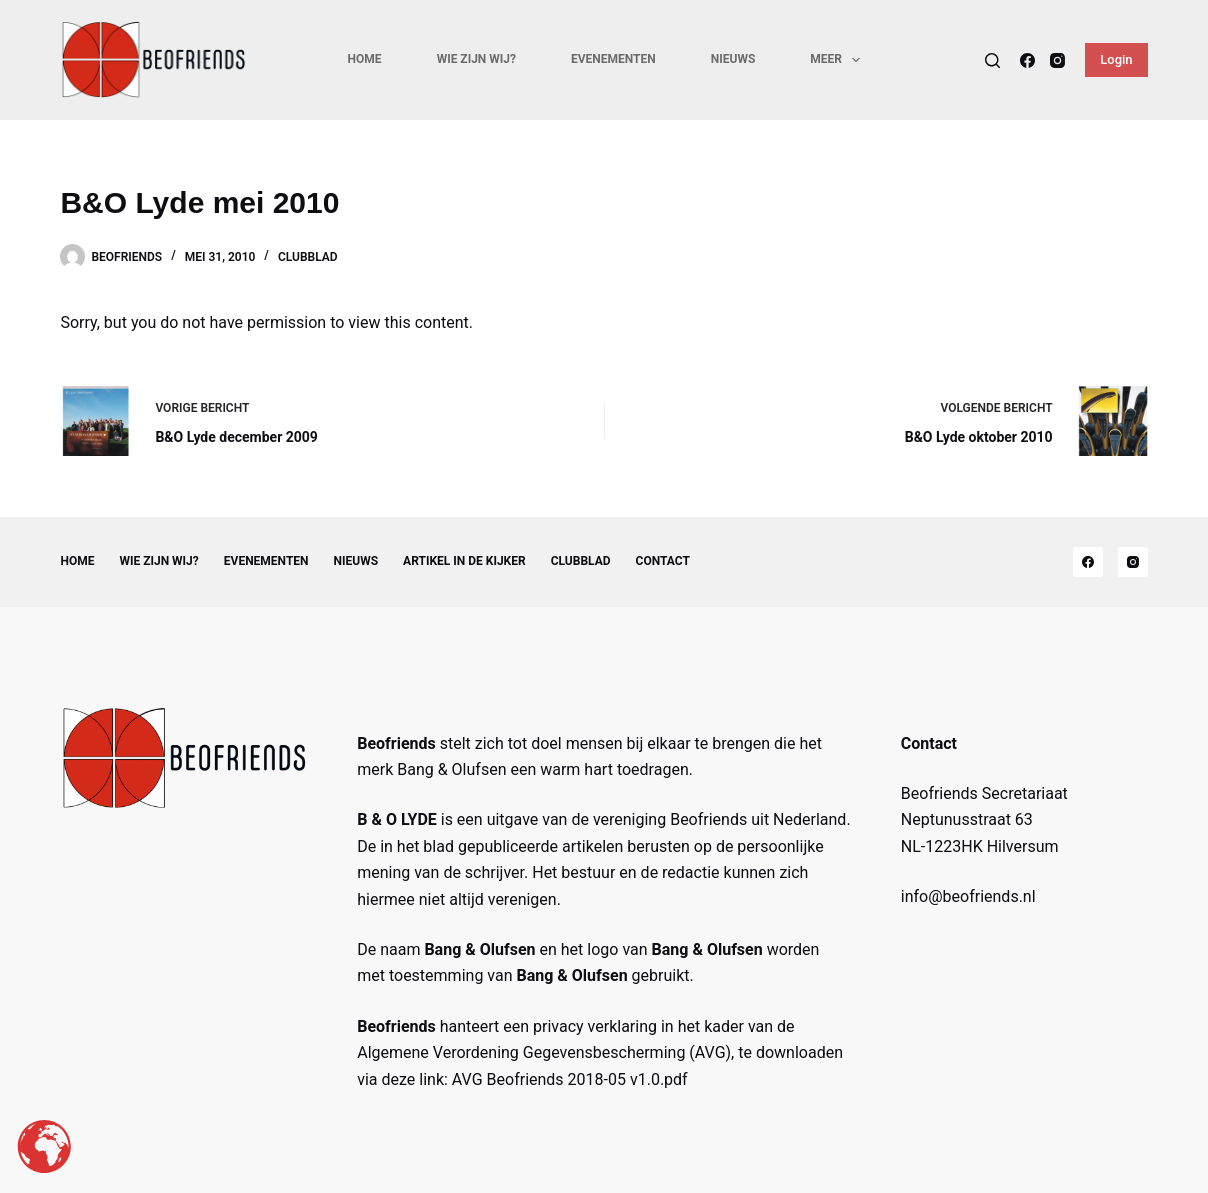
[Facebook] (1027, 60)
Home (365, 59)
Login (1116, 59)
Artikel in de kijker (464, 561)
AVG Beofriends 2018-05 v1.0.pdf (570, 1079)
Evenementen (613, 59)
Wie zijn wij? (476, 59)
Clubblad (308, 257)
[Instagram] (1057, 60)
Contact (663, 561)
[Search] (992, 60)
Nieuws (733, 59)
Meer (839, 60)
